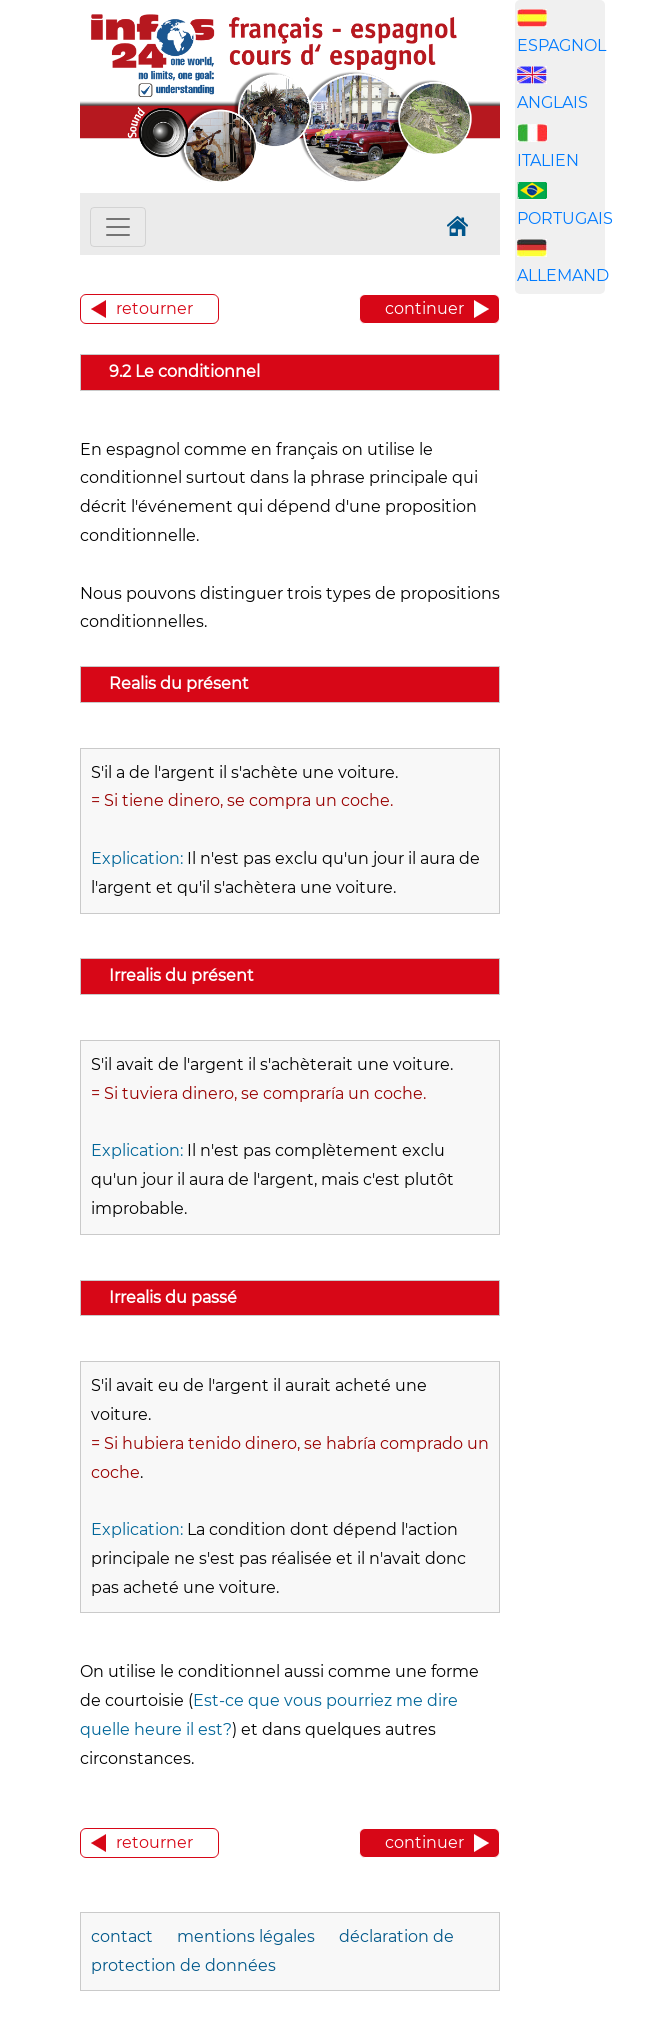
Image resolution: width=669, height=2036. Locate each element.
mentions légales (246, 1936)
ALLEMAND (563, 275)
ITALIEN (548, 160)
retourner (154, 308)
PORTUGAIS (565, 218)
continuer (424, 308)
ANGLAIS (552, 102)
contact (122, 1936)
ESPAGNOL (561, 45)
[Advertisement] (592, 623)
